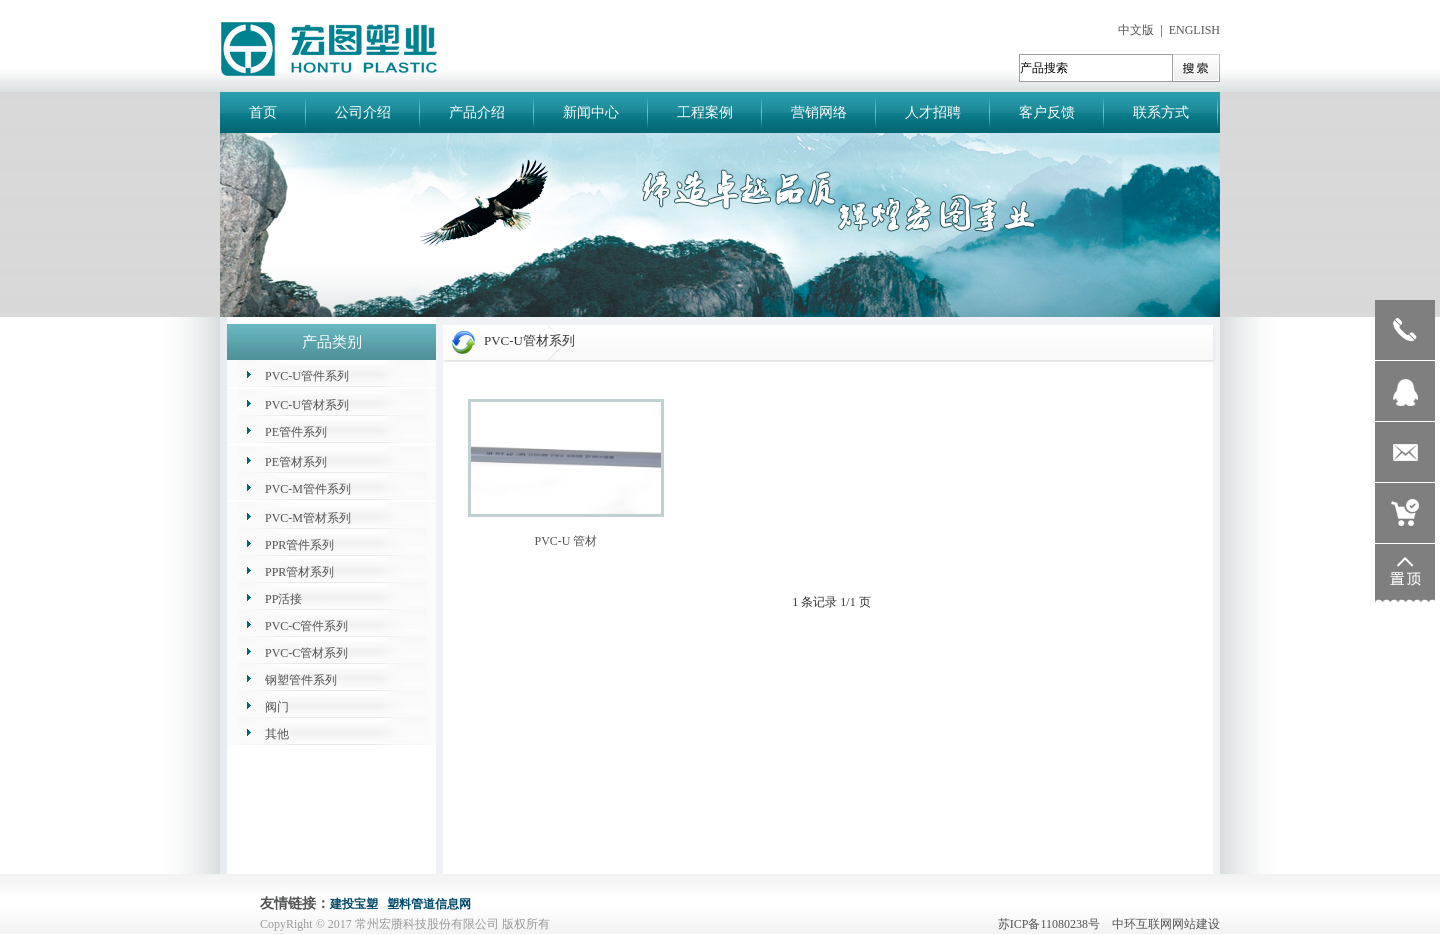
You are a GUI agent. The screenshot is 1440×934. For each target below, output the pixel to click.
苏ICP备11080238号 (1053, 924)
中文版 (1136, 30)
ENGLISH (1194, 30)
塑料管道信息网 (429, 904)
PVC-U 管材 (565, 541)
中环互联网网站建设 (1166, 924)
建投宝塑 (354, 904)
